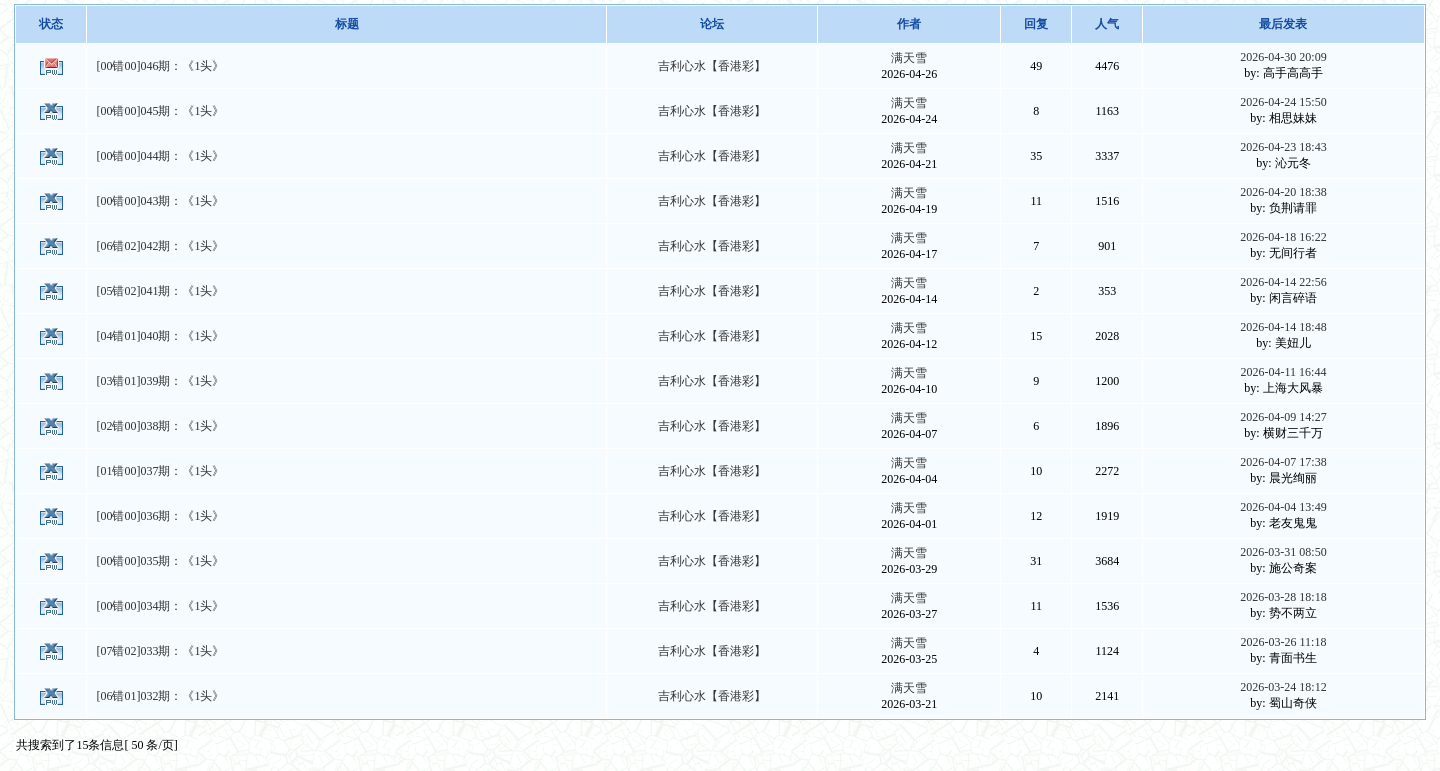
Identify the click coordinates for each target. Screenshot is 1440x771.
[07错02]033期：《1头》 (160, 651)
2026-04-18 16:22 (1283, 237)
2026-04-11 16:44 (1284, 372)
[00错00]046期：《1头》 (160, 66)
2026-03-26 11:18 (1284, 642)
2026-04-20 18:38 (1283, 192)
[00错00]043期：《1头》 (160, 201)
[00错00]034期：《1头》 (160, 606)
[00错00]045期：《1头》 (160, 111)
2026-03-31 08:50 (1283, 552)
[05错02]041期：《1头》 (160, 291)
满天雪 (909, 58)
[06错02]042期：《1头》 (160, 246)
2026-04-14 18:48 (1283, 327)
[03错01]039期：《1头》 (160, 381)
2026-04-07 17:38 (1283, 462)
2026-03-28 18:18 (1283, 597)
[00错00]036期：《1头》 (160, 516)
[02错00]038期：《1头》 (160, 426)
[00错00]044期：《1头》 (160, 156)
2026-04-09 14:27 (1283, 417)
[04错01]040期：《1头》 (160, 336)
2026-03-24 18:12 (1283, 687)
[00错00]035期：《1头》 (160, 561)
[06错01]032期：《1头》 (160, 696)
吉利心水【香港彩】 (712, 66)
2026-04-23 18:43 (1283, 147)
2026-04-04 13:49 (1283, 507)
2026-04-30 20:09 (1283, 57)
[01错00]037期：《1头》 (160, 471)
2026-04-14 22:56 (1283, 282)
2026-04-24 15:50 (1283, 102)
